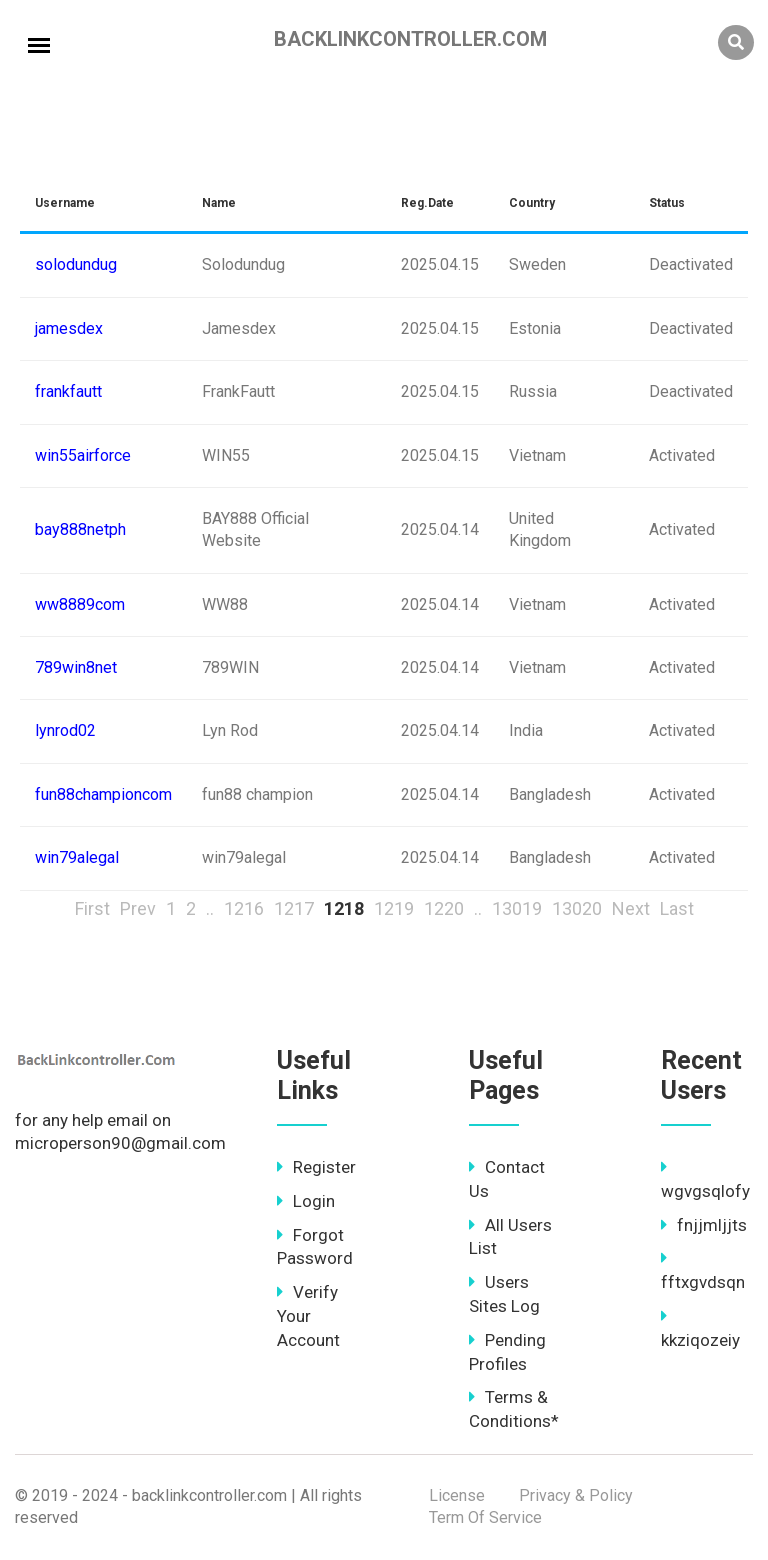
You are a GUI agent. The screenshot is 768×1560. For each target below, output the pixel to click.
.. (210, 908)
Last (677, 908)
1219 (394, 908)
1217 (294, 908)
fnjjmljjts (704, 1225)
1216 (244, 908)
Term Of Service (485, 1517)
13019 (517, 908)
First (92, 908)
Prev (138, 908)
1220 (444, 908)
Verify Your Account (308, 1316)
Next (631, 908)
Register (316, 1167)
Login (306, 1201)
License (457, 1495)
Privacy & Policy (576, 1495)
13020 (577, 908)
